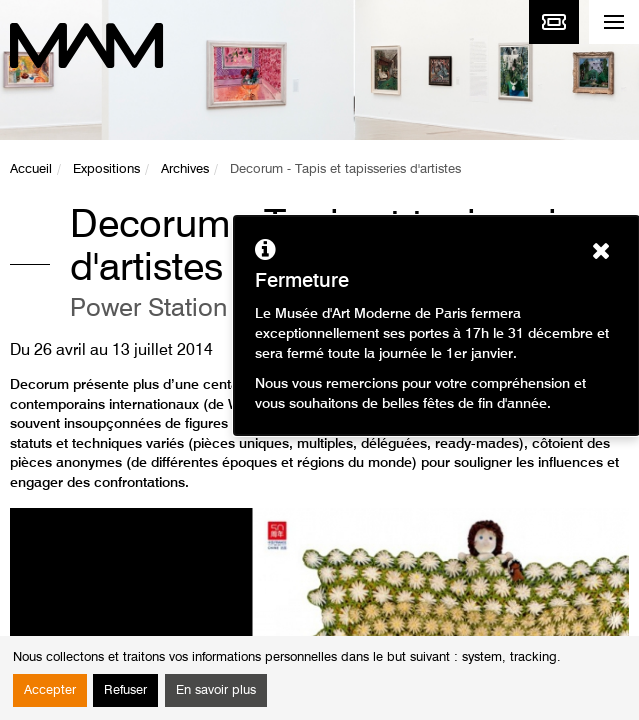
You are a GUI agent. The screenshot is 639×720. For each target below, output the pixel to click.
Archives (185, 169)
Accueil (31, 169)
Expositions (106, 169)
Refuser (125, 690)
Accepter (50, 690)
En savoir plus (216, 690)
